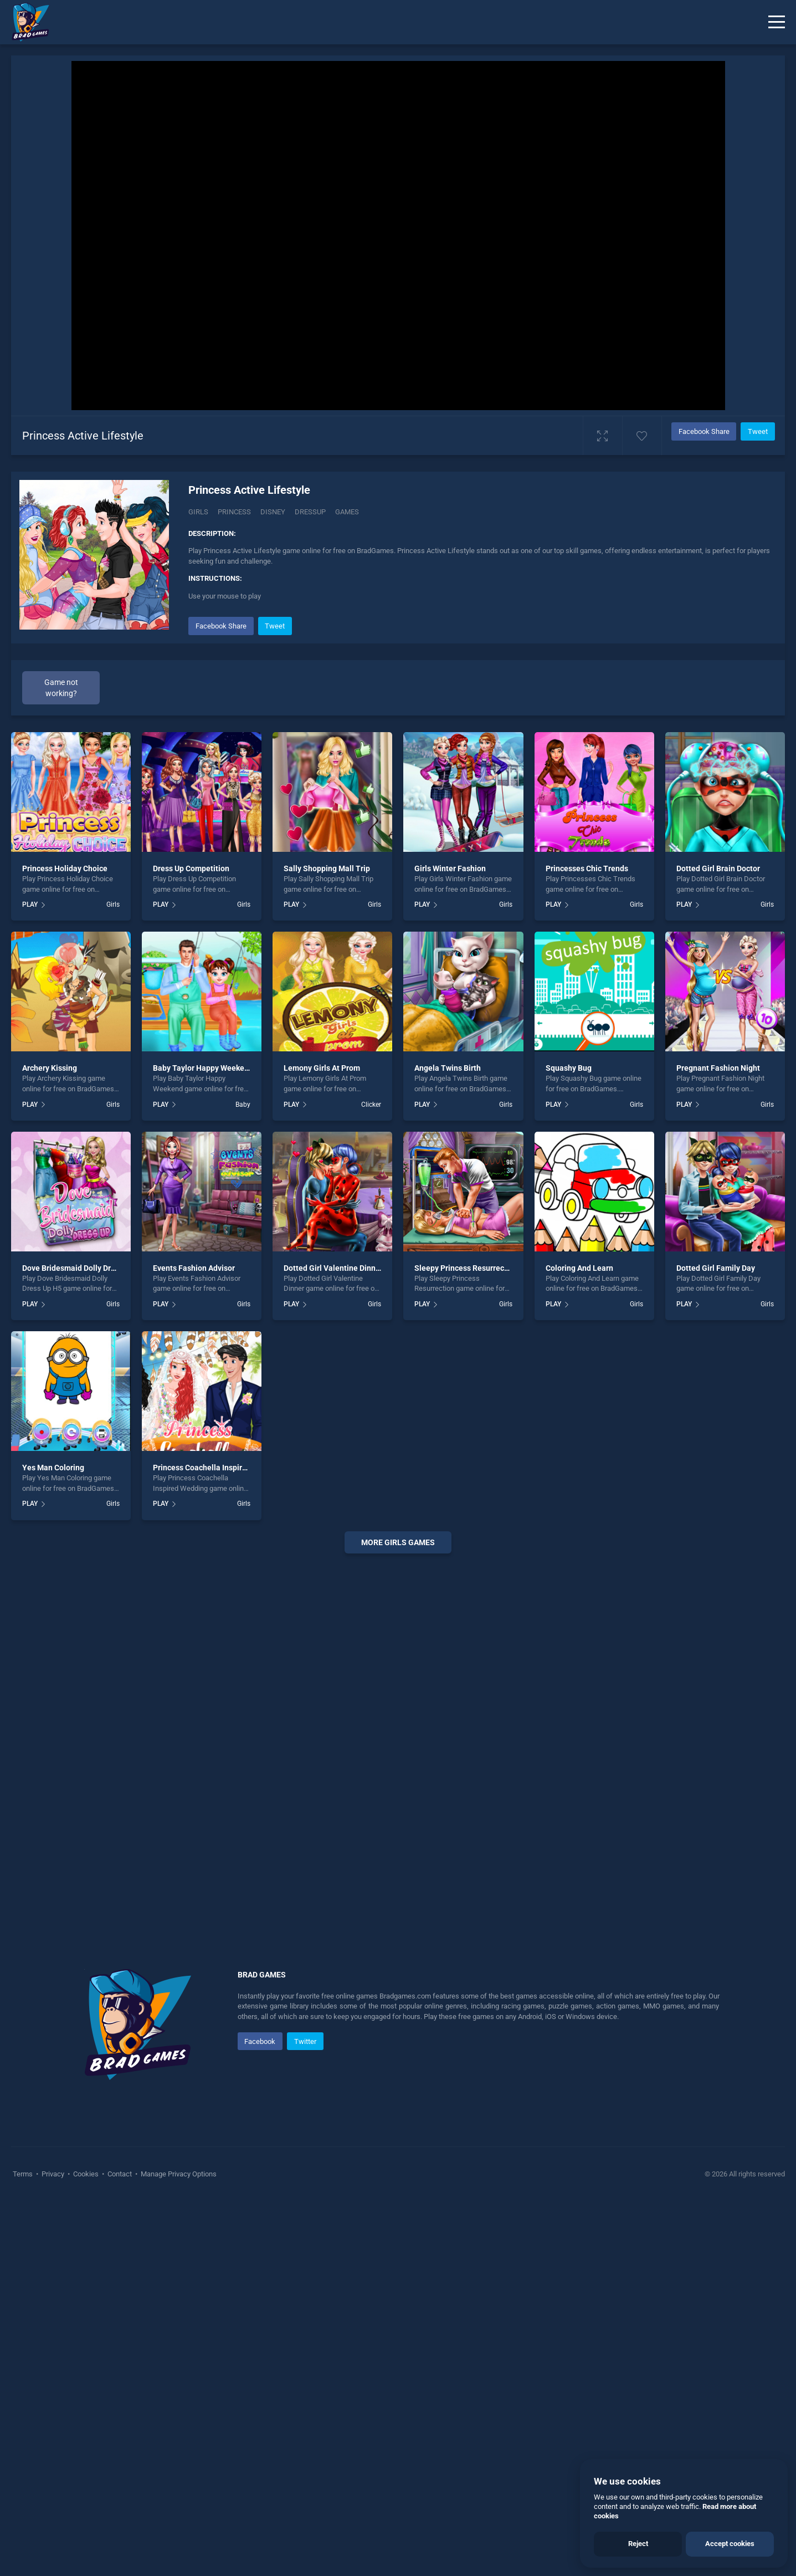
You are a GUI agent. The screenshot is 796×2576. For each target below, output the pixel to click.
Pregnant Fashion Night (718, 1442)
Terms (23, 2548)
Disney (272, 512)
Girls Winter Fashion (450, 1243)
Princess (234, 512)
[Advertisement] (481, 692)
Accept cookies (729, 2543)
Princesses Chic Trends (587, 1243)
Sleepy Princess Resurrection (466, 1642)
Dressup (310, 512)
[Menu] (776, 22)
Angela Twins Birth (447, 1442)
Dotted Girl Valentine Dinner (333, 1642)
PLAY (30, 1279)
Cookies (85, 2548)
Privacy (53, 2548)
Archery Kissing (49, 1442)
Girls (198, 512)
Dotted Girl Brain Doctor (718, 1243)
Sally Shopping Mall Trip (327, 1243)
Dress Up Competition (191, 1243)
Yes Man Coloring (53, 1842)
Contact (119, 2548)
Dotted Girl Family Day (715, 1642)
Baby (242, 1479)
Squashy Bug (569, 1442)
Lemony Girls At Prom (322, 1442)
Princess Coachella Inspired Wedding (218, 1842)
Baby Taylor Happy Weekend (203, 1442)
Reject (638, 2543)
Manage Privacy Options (178, 2548)
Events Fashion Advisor (194, 1642)
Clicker (371, 1479)
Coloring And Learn (579, 1642)
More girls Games (398, 1916)
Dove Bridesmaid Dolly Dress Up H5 (84, 1642)
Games (347, 512)
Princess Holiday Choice (64, 1243)
